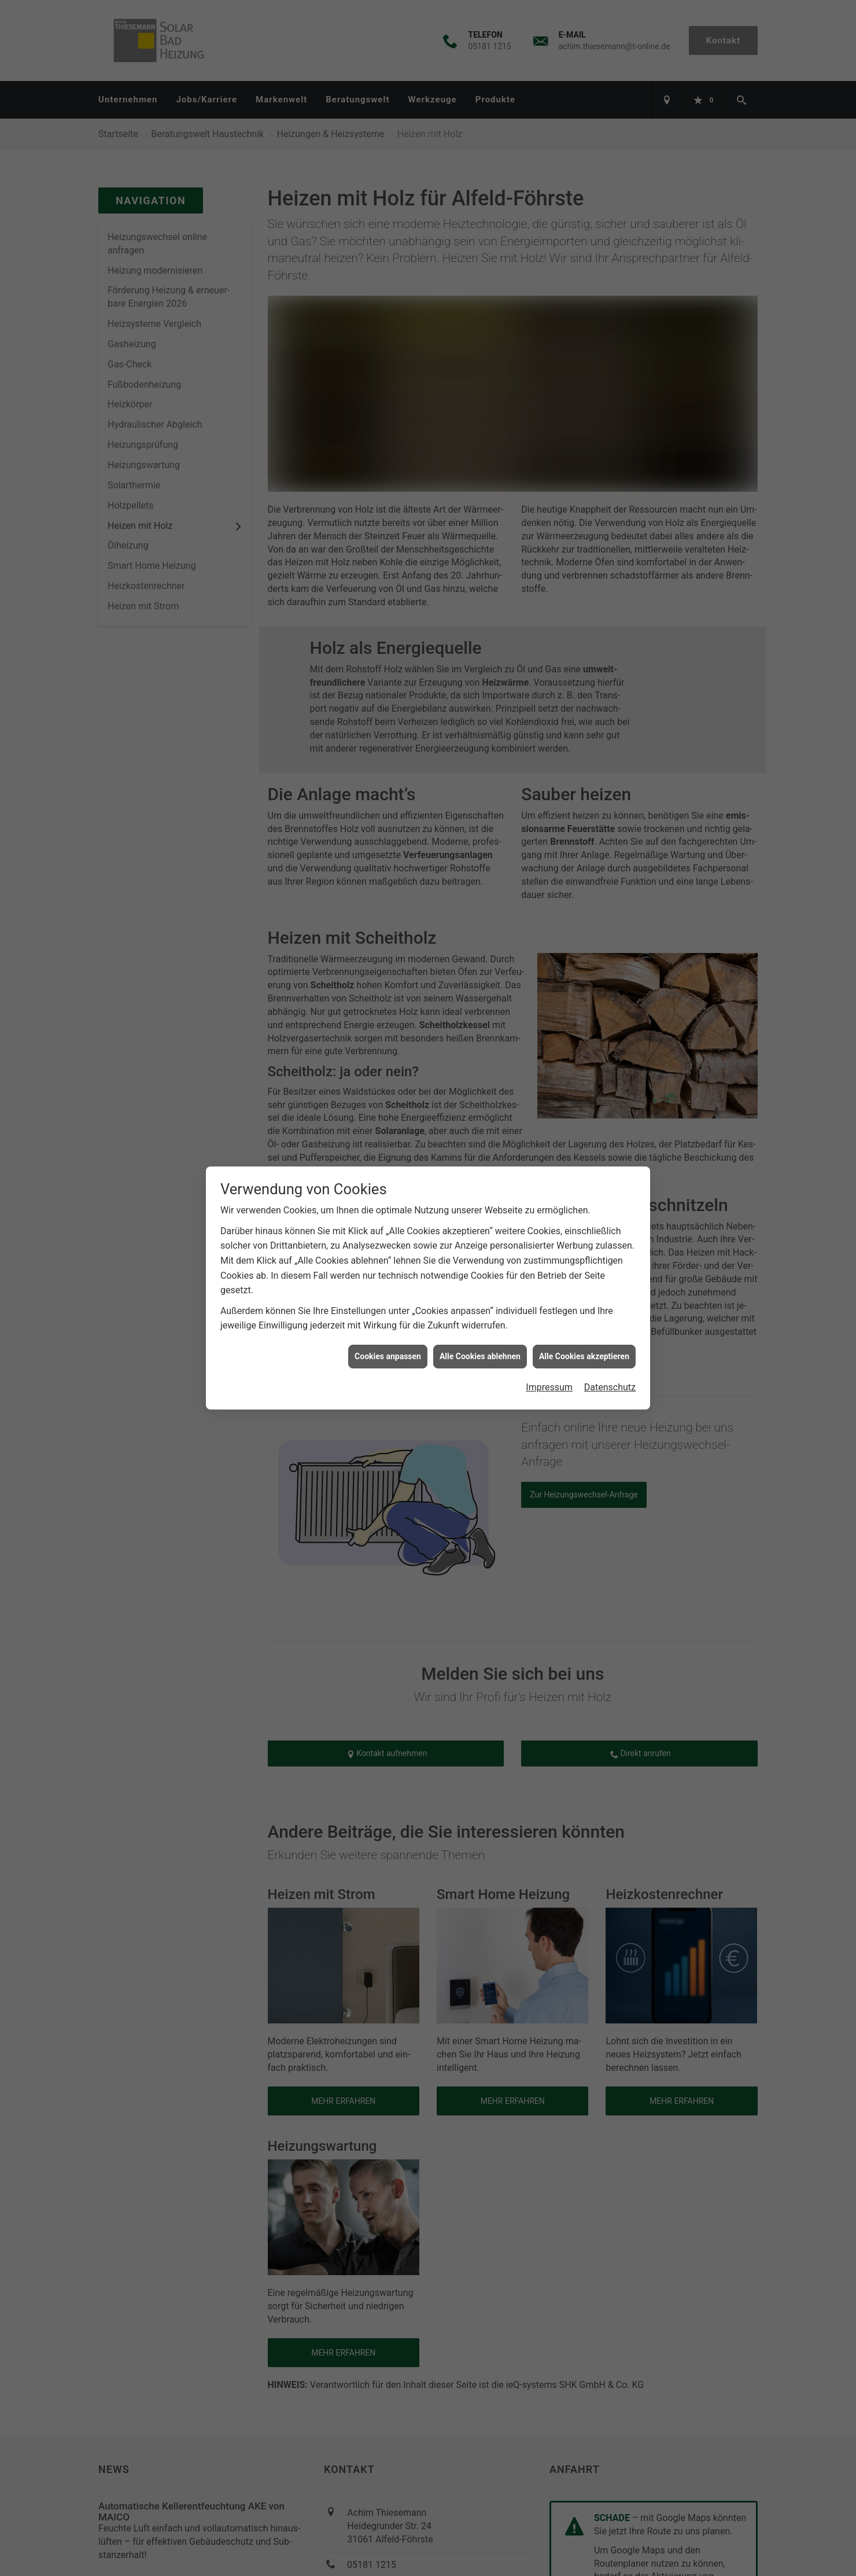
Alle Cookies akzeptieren (584, 1356)
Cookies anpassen (388, 1356)
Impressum (549, 1387)
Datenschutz (610, 1387)
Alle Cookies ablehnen (480, 1356)
